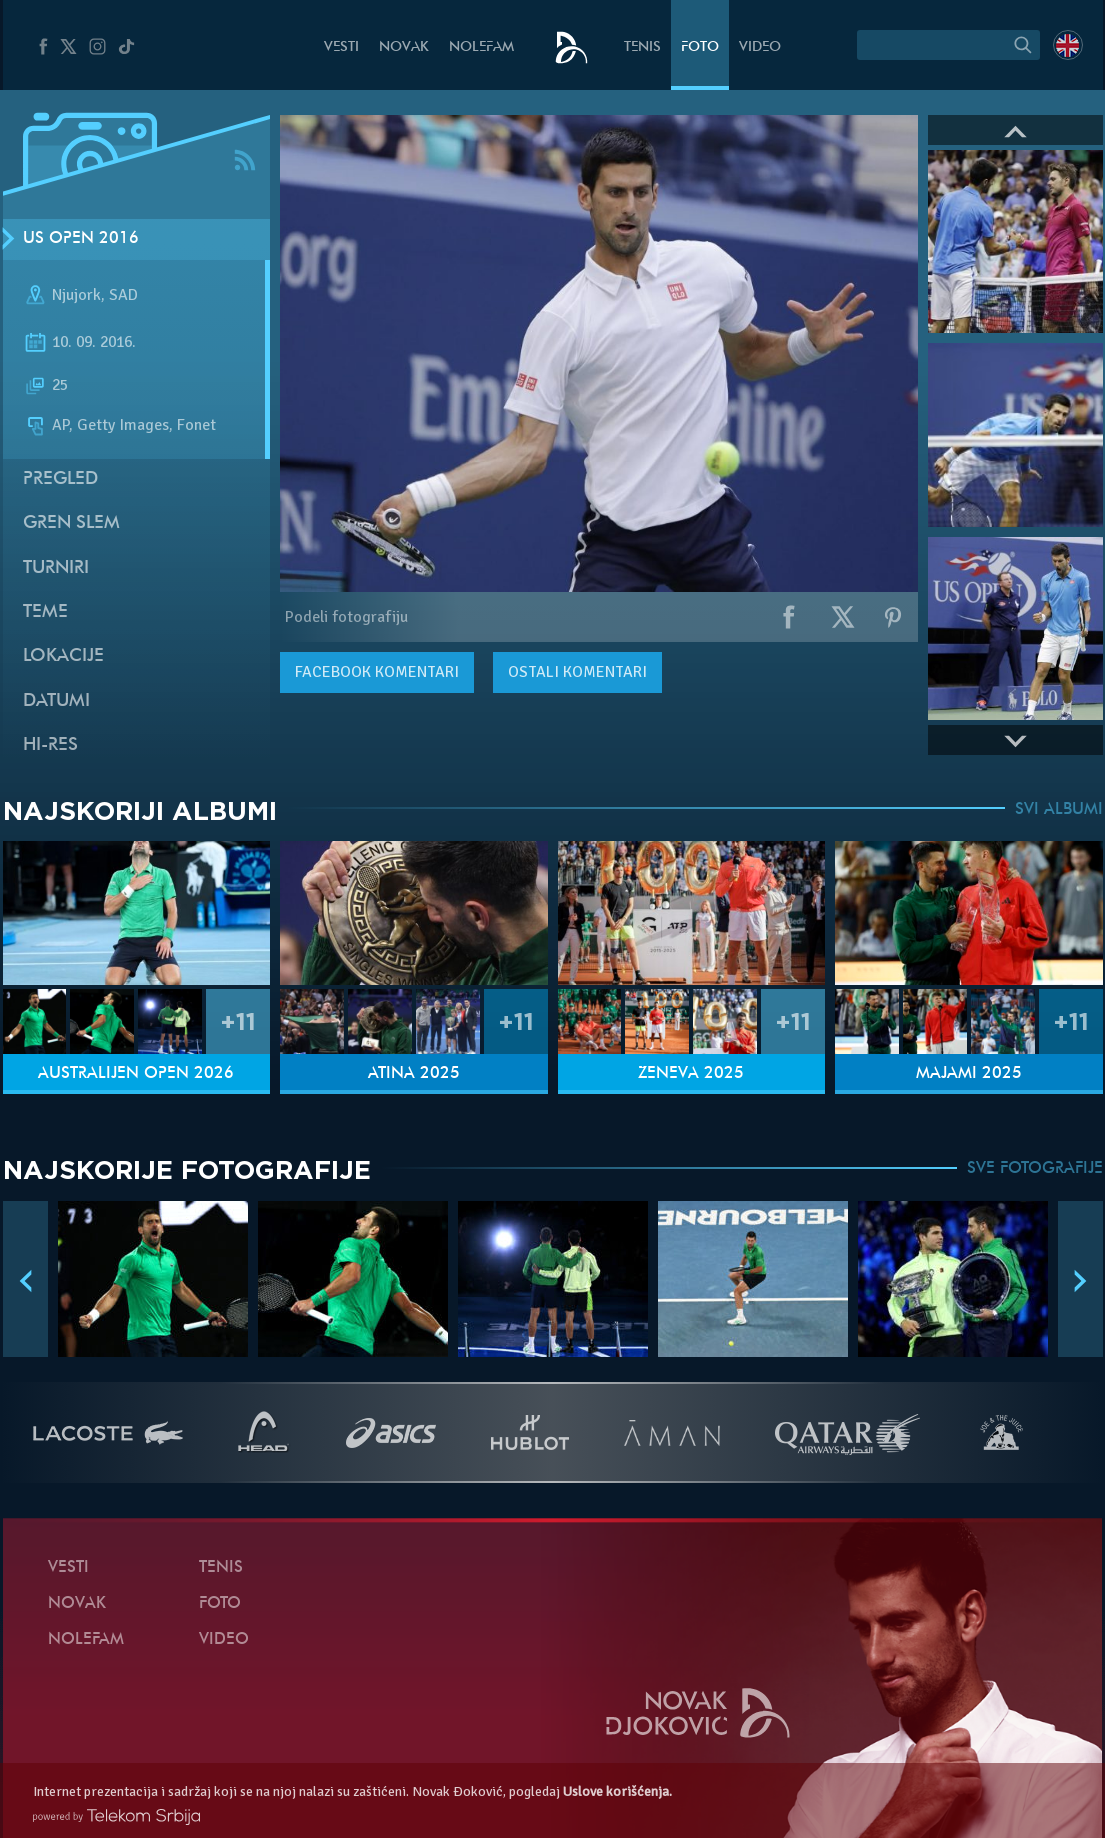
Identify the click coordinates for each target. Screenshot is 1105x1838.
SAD (123, 295)
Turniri (56, 568)
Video (760, 47)
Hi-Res (50, 745)
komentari (377, 672)
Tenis (642, 47)
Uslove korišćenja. (617, 1791)
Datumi (56, 701)
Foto (700, 47)
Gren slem (71, 523)
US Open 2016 (81, 239)
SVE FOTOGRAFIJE (1035, 1169)
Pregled (60, 479)
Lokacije (63, 656)
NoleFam (481, 47)
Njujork (76, 295)
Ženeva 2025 (691, 1074)
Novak (404, 47)
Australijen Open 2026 (136, 1074)
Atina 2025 (414, 1074)
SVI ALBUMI (1059, 810)
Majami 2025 (969, 1074)
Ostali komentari (577, 672)
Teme (45, 612)
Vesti (341, 47)
